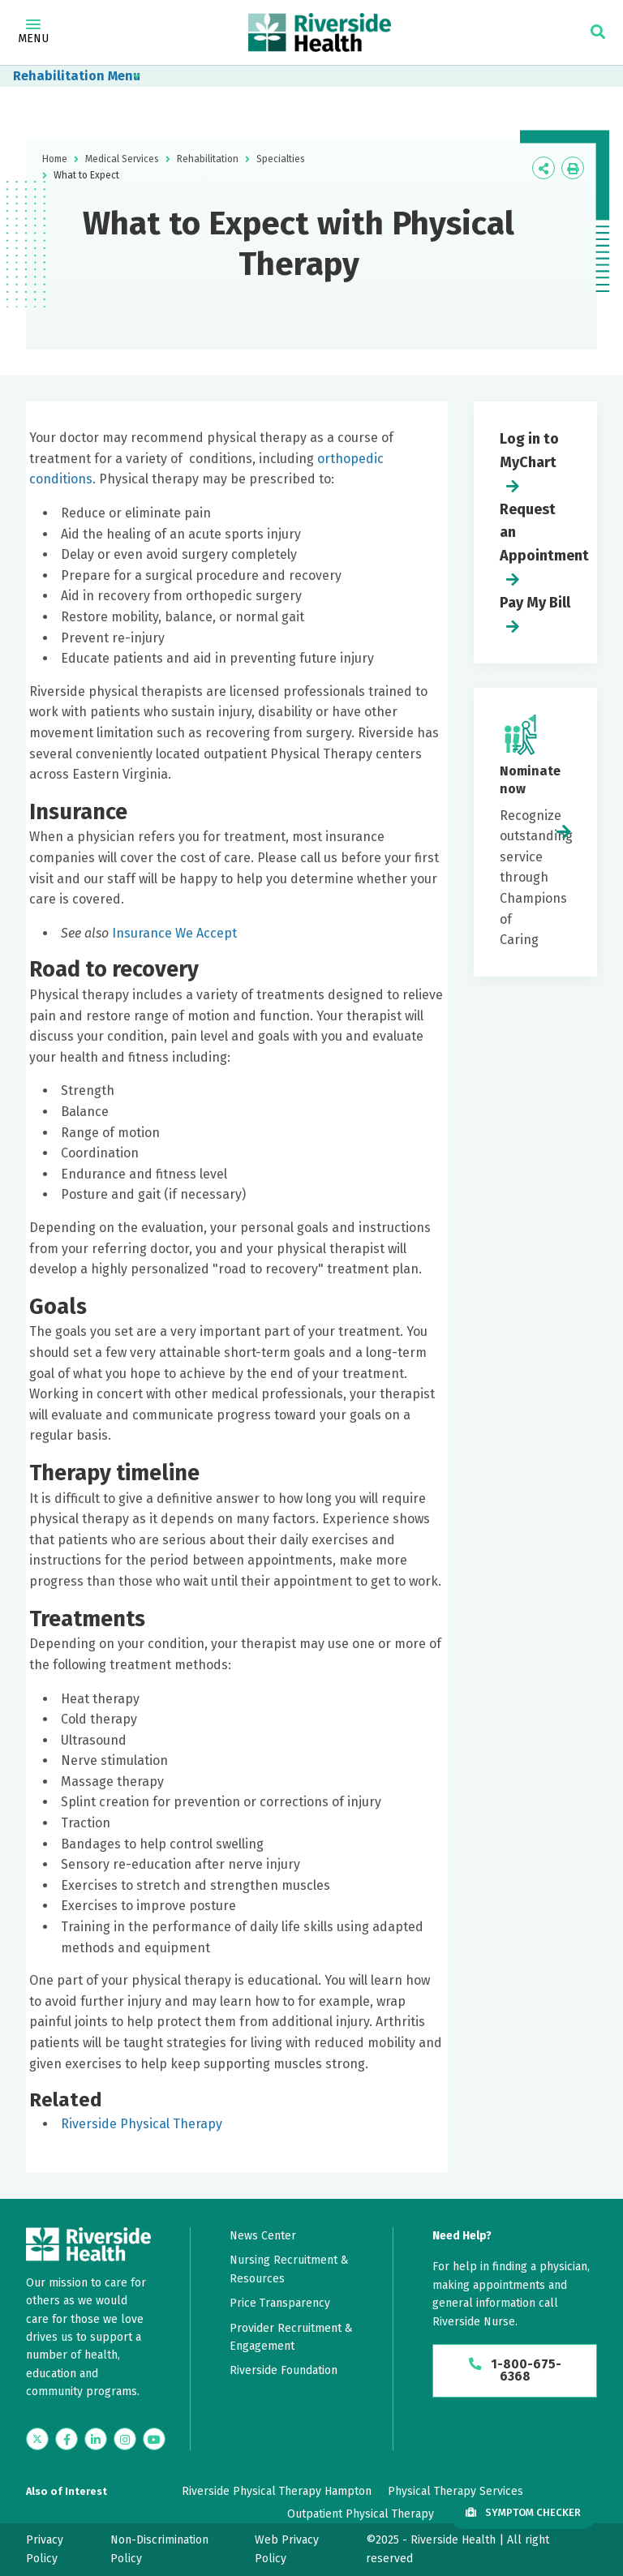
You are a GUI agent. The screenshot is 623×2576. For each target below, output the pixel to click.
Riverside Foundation (283, 2370)
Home (54, 159)
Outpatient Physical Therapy (360, 2514)
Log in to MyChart (529, 450)
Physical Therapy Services (455, 2491)
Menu (33, 32)
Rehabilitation (59, 76)
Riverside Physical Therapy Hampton (277, 2491)
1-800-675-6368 (514, 2371)
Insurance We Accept (174, 933)
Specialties (280, 159)
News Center (263, 2236)
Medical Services (122, 159)
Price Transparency (280, 2303)
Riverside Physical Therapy (141, 2124)
